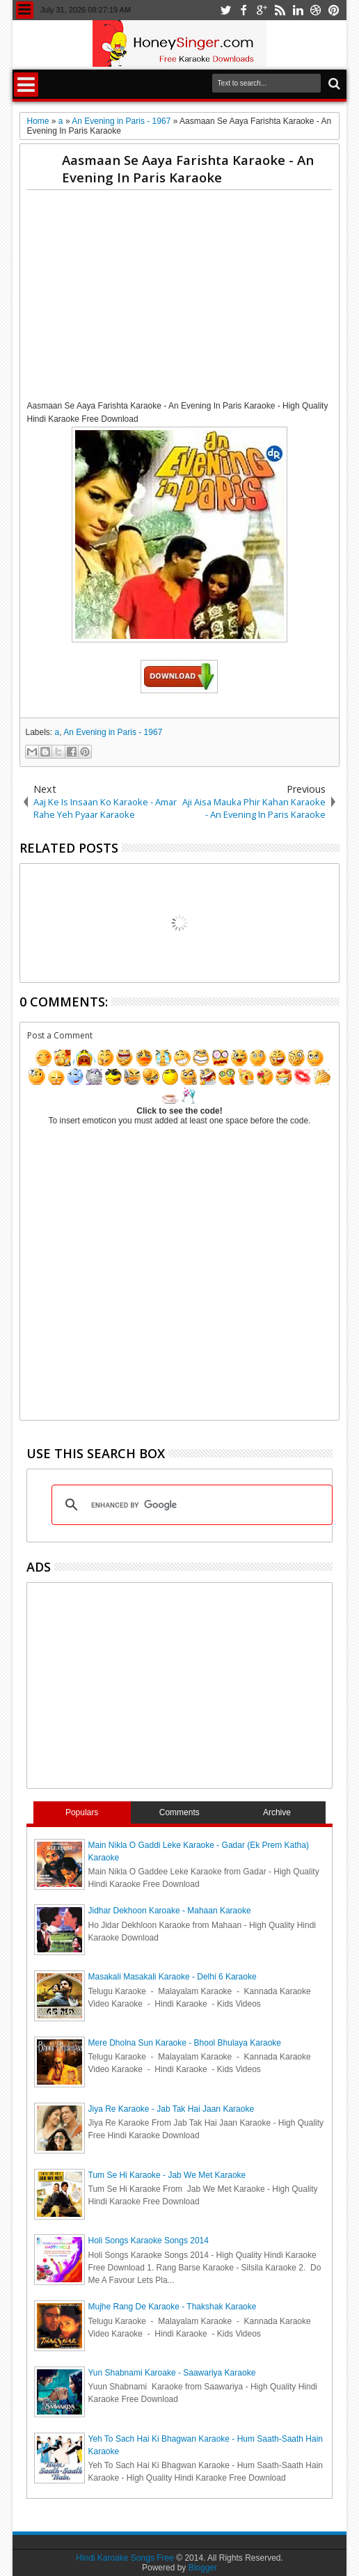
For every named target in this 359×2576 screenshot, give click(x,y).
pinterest (334, 10)
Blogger (203, 2568)
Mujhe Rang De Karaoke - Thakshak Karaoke (172, 2307)
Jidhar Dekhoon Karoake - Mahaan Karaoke (169, 1910)
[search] (190, 1504)
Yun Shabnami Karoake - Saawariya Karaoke (172, 2373)
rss (280, 10)
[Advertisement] (193, 297)
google (262, 10)
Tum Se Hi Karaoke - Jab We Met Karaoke (167, 2175)
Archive (277, 1812)
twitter (225, 10)
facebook (243, 10)
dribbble (316, 10)
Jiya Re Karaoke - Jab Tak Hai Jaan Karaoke (171, 2109)
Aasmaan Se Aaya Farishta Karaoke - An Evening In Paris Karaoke (188, 168)
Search (333, 84)
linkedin (298, 10)
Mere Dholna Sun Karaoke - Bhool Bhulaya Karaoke (185, 2043)
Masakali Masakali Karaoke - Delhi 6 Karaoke (172, 1977)
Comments (179, 1812)
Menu (24, 10)
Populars (81, 1812)
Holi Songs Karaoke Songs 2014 (148, 2240)
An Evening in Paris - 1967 (112, 732)
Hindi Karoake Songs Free (125, 2558)
